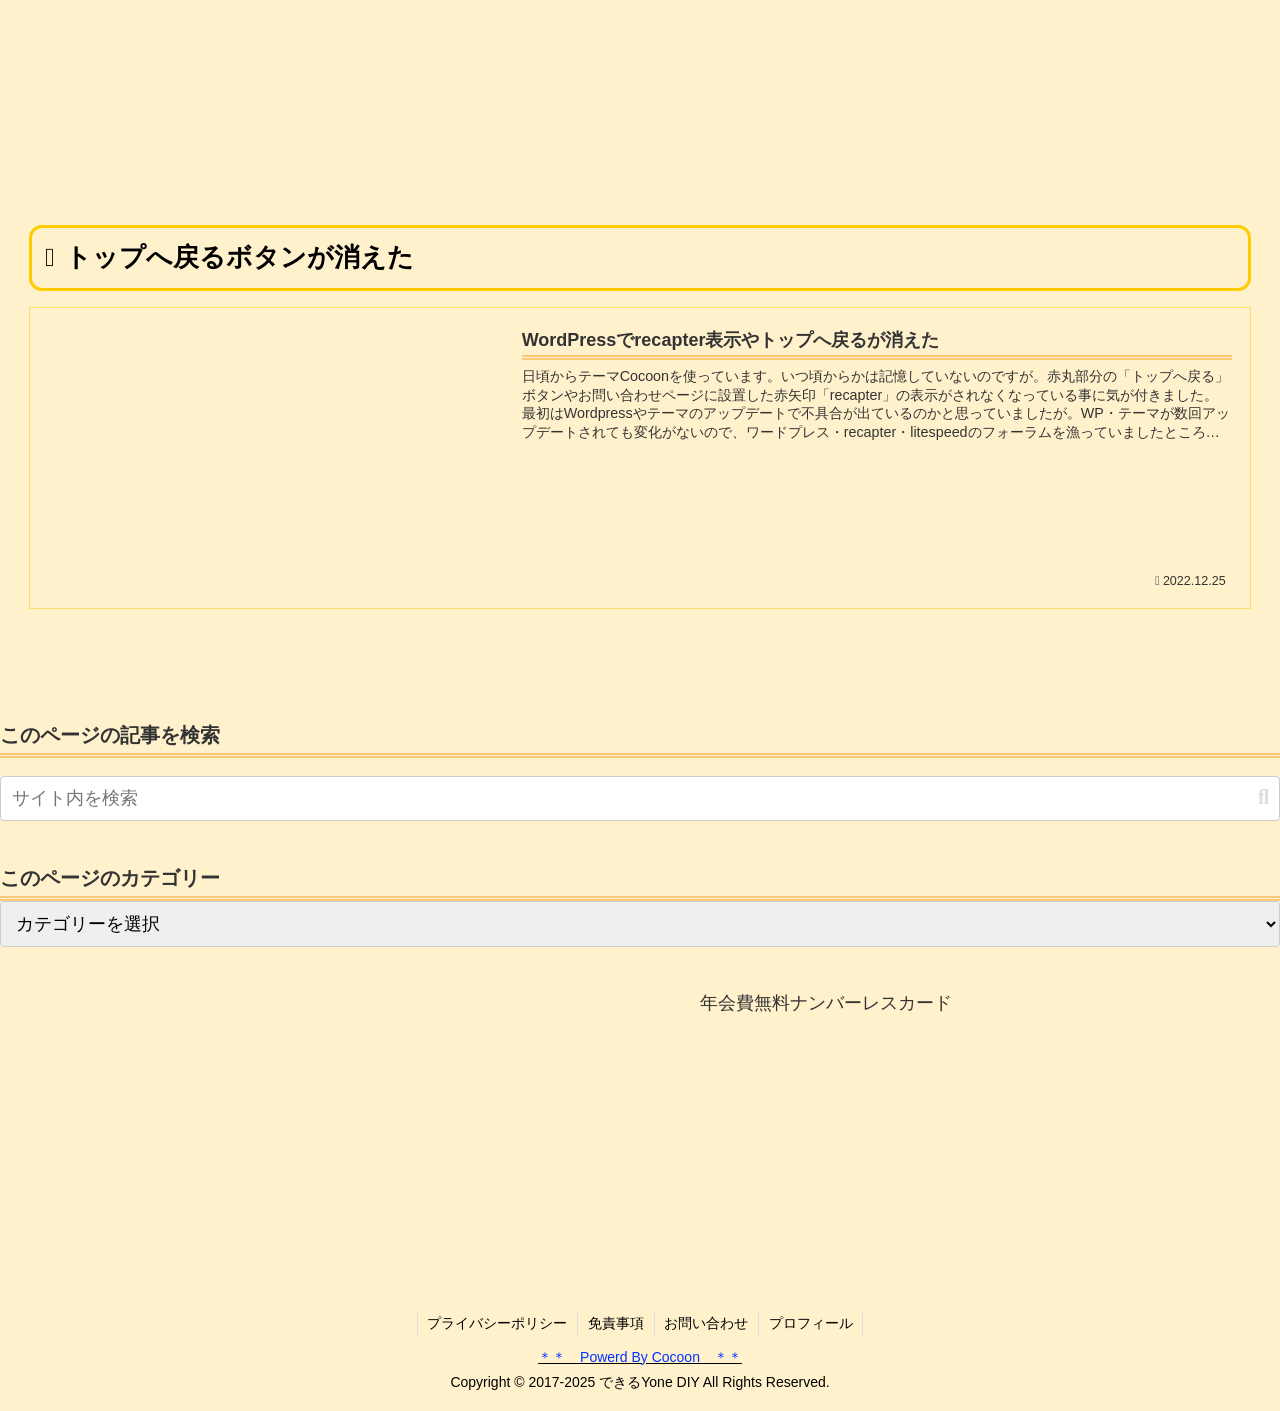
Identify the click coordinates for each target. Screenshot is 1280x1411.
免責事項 (616, 1323)
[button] (1263, 797)
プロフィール (812, 1323)
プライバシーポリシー (497, 1323)
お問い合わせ (707, 1323)
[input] (640, 798)
